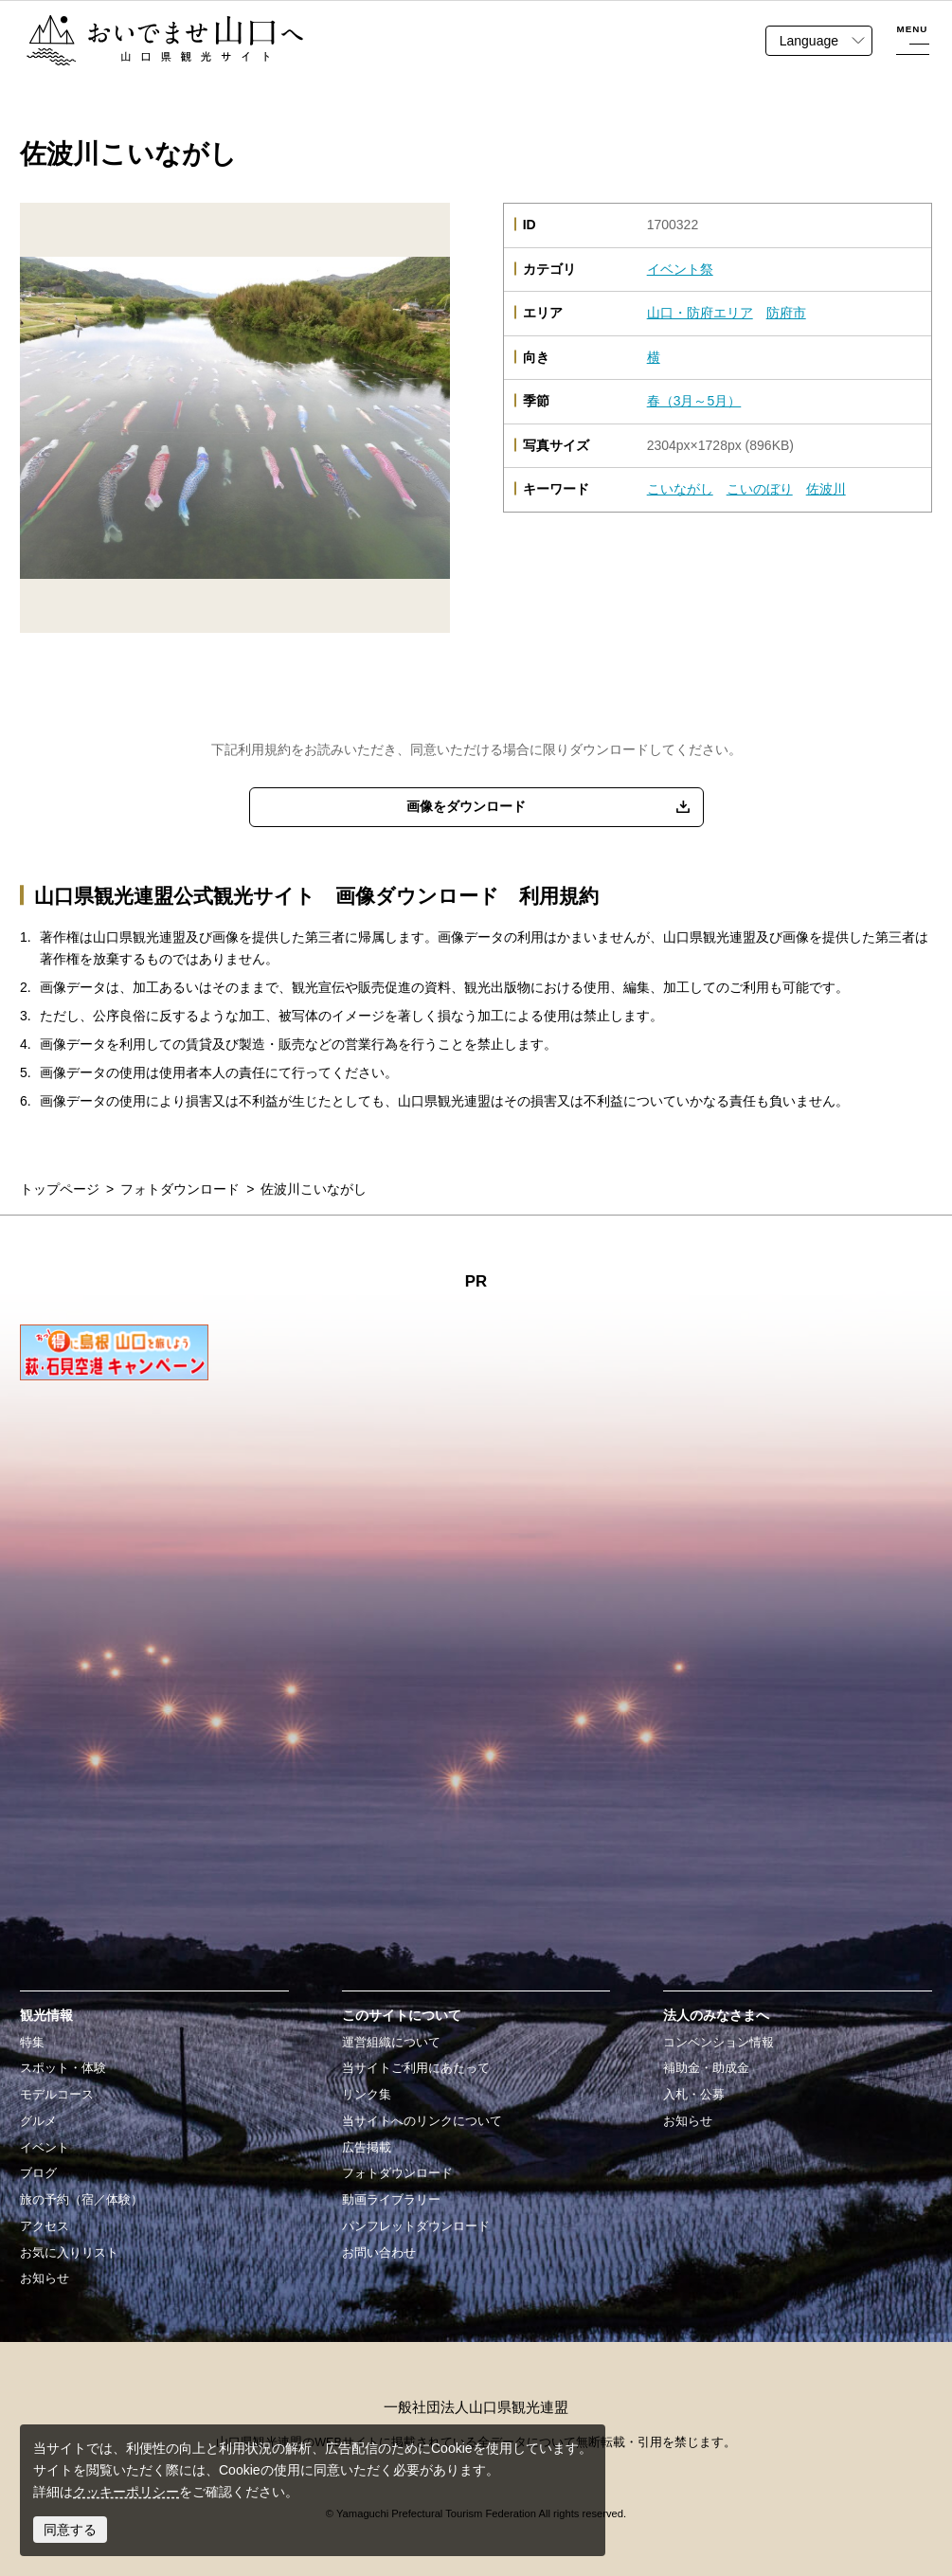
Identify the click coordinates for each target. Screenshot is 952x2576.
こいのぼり (760, 488)
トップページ (59, 1189)
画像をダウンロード (466, 806)
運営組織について (391, 2042)
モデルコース (57, 2094)
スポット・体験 (63, 2068)
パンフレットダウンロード (416, 2226)
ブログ (38, 2173)
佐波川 (826, 488)
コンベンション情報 (718, 2042)
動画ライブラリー (391, 2200)
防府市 (786, 312)
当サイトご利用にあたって (416, 2068)
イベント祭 (680, 269)
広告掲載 (366, 2147)
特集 (32, 2042)
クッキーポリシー (126, 2491)
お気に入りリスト (69, 2253)
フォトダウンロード (180, 1189)
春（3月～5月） (694, 400)
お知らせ (44, 2278)
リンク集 (366, 2094)
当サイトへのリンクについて (422, 2121)
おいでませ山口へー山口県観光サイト (139, 24)
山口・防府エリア (700, 312)
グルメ (38, 2121)
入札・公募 (694, 2094)
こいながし (680, 488)
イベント (44, 2147)
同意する (70, 2529)
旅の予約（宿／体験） (81, 2200)
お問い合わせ (379, 2253)
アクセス (44, 2226)
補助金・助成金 (706, 2068)
